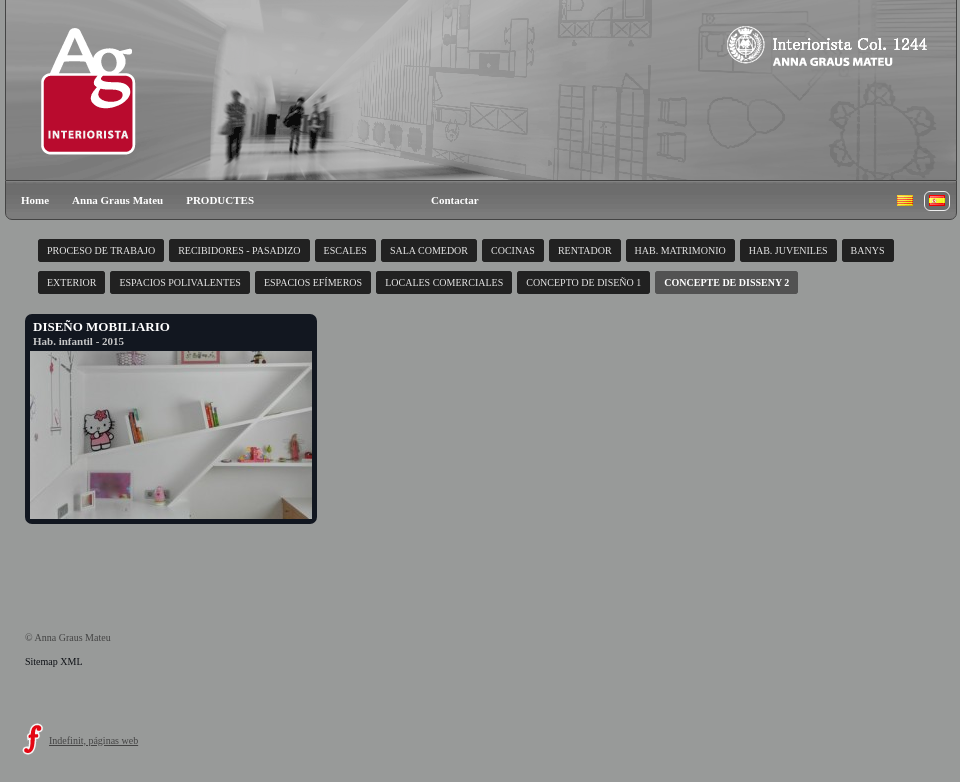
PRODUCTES (220, 200)
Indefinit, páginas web (93, 740)
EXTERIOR (71, 282)
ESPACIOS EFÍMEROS (313, 282)
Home (35, 200)
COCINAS (513, 250)
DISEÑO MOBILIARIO (101, 326)
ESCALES (345, 250)
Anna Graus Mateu (117, 200)
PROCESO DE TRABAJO (101, 250)
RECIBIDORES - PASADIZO (239, 250)
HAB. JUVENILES (788, 250)
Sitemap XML (54, 661)
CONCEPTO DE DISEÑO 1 (583, 282)
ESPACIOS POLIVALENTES (179, 282)
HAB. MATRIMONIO (680, 250)
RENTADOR (585, 250)
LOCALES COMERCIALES (444, 282)
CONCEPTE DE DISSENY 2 (726, 282)
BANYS (868, 250)
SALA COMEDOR (429, 250)
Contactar (455, 200)
